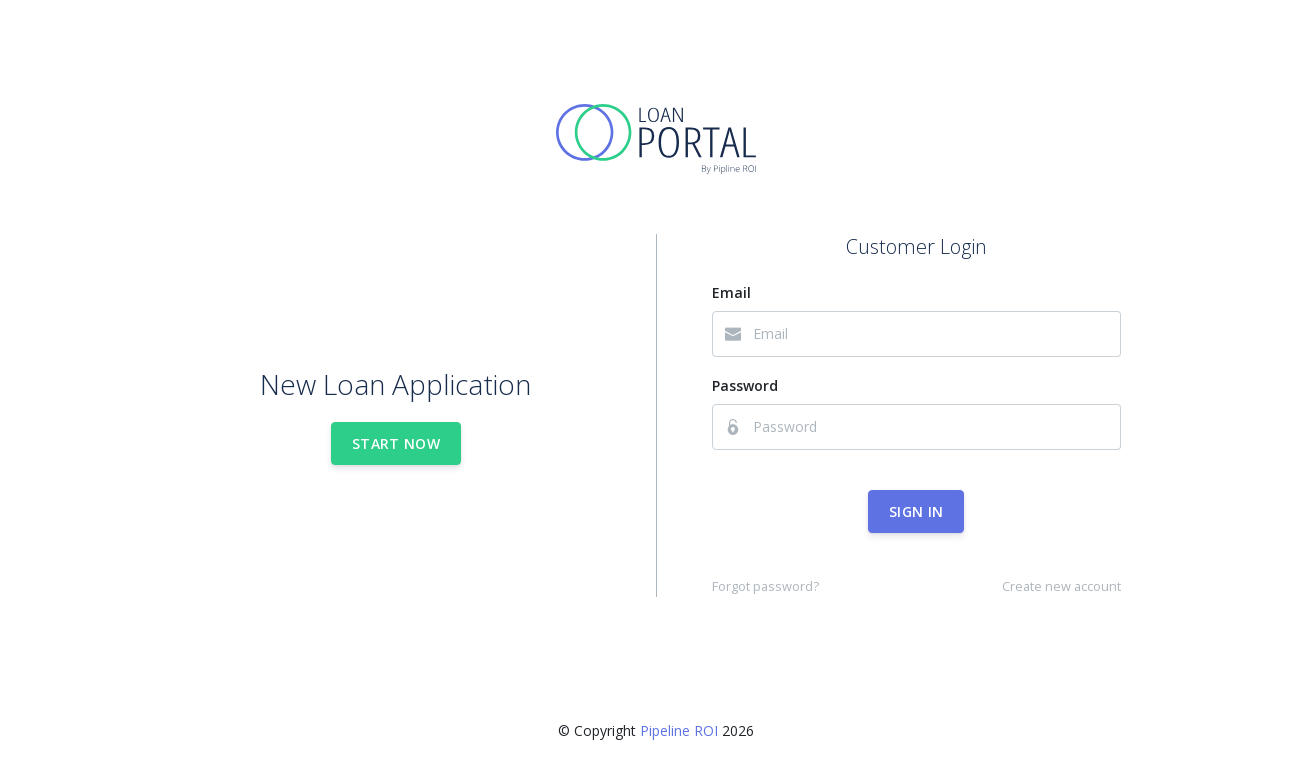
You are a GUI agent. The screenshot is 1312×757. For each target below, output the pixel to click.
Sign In (916, 511)
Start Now (396, 443)
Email (731, 292)
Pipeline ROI (679, 730)
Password (745, 385)
